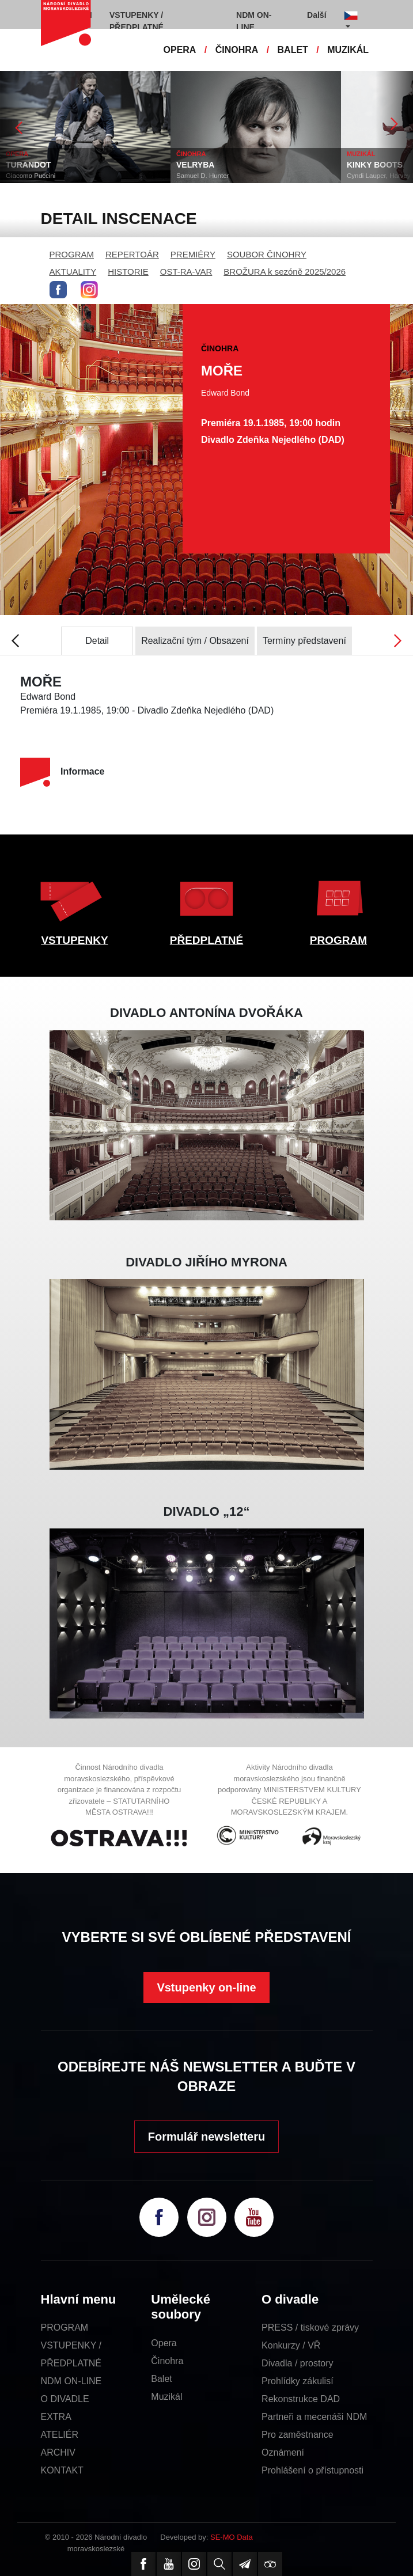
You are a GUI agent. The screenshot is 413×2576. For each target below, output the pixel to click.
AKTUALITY (73, 271)
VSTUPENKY (74, 940)
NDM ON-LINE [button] (253, 21)
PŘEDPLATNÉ (206, 940)
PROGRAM (72, 254)
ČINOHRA (237, 50)
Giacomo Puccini (30, 175)
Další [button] (316, 15)
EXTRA (56, 2417)
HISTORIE (128, 271)
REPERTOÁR (132, 254)
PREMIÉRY (192, 254)
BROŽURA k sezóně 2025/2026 (284, 271)
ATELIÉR (60, 2435)
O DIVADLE (65, 2399)
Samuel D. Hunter (202, 175)
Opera (163, 2343)
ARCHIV (58, 2452)
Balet (161, 2379)
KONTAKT (62, 2470)
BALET (293, 50)
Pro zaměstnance (298, 2435)
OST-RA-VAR (186, 271)
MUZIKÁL (348, 50)
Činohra (167, 2361)
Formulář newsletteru (206, 2136)
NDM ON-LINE (71, 2381)
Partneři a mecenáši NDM (314, 2417)
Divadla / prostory (298, 2363)
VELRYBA (195, 164)
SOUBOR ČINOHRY (266, 254)
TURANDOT (28, 164)
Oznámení (283, 2452)
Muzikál (166, 2397)
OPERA (180, 50)
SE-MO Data (231, 2537)
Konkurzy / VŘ (291, 2345)
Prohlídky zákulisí (298, 2381)
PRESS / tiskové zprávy (310, 2327)
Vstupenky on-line (206, 1987)
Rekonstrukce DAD (301, 2399)
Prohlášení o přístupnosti (312, 2470)
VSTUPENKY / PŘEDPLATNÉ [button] (136, 21)
